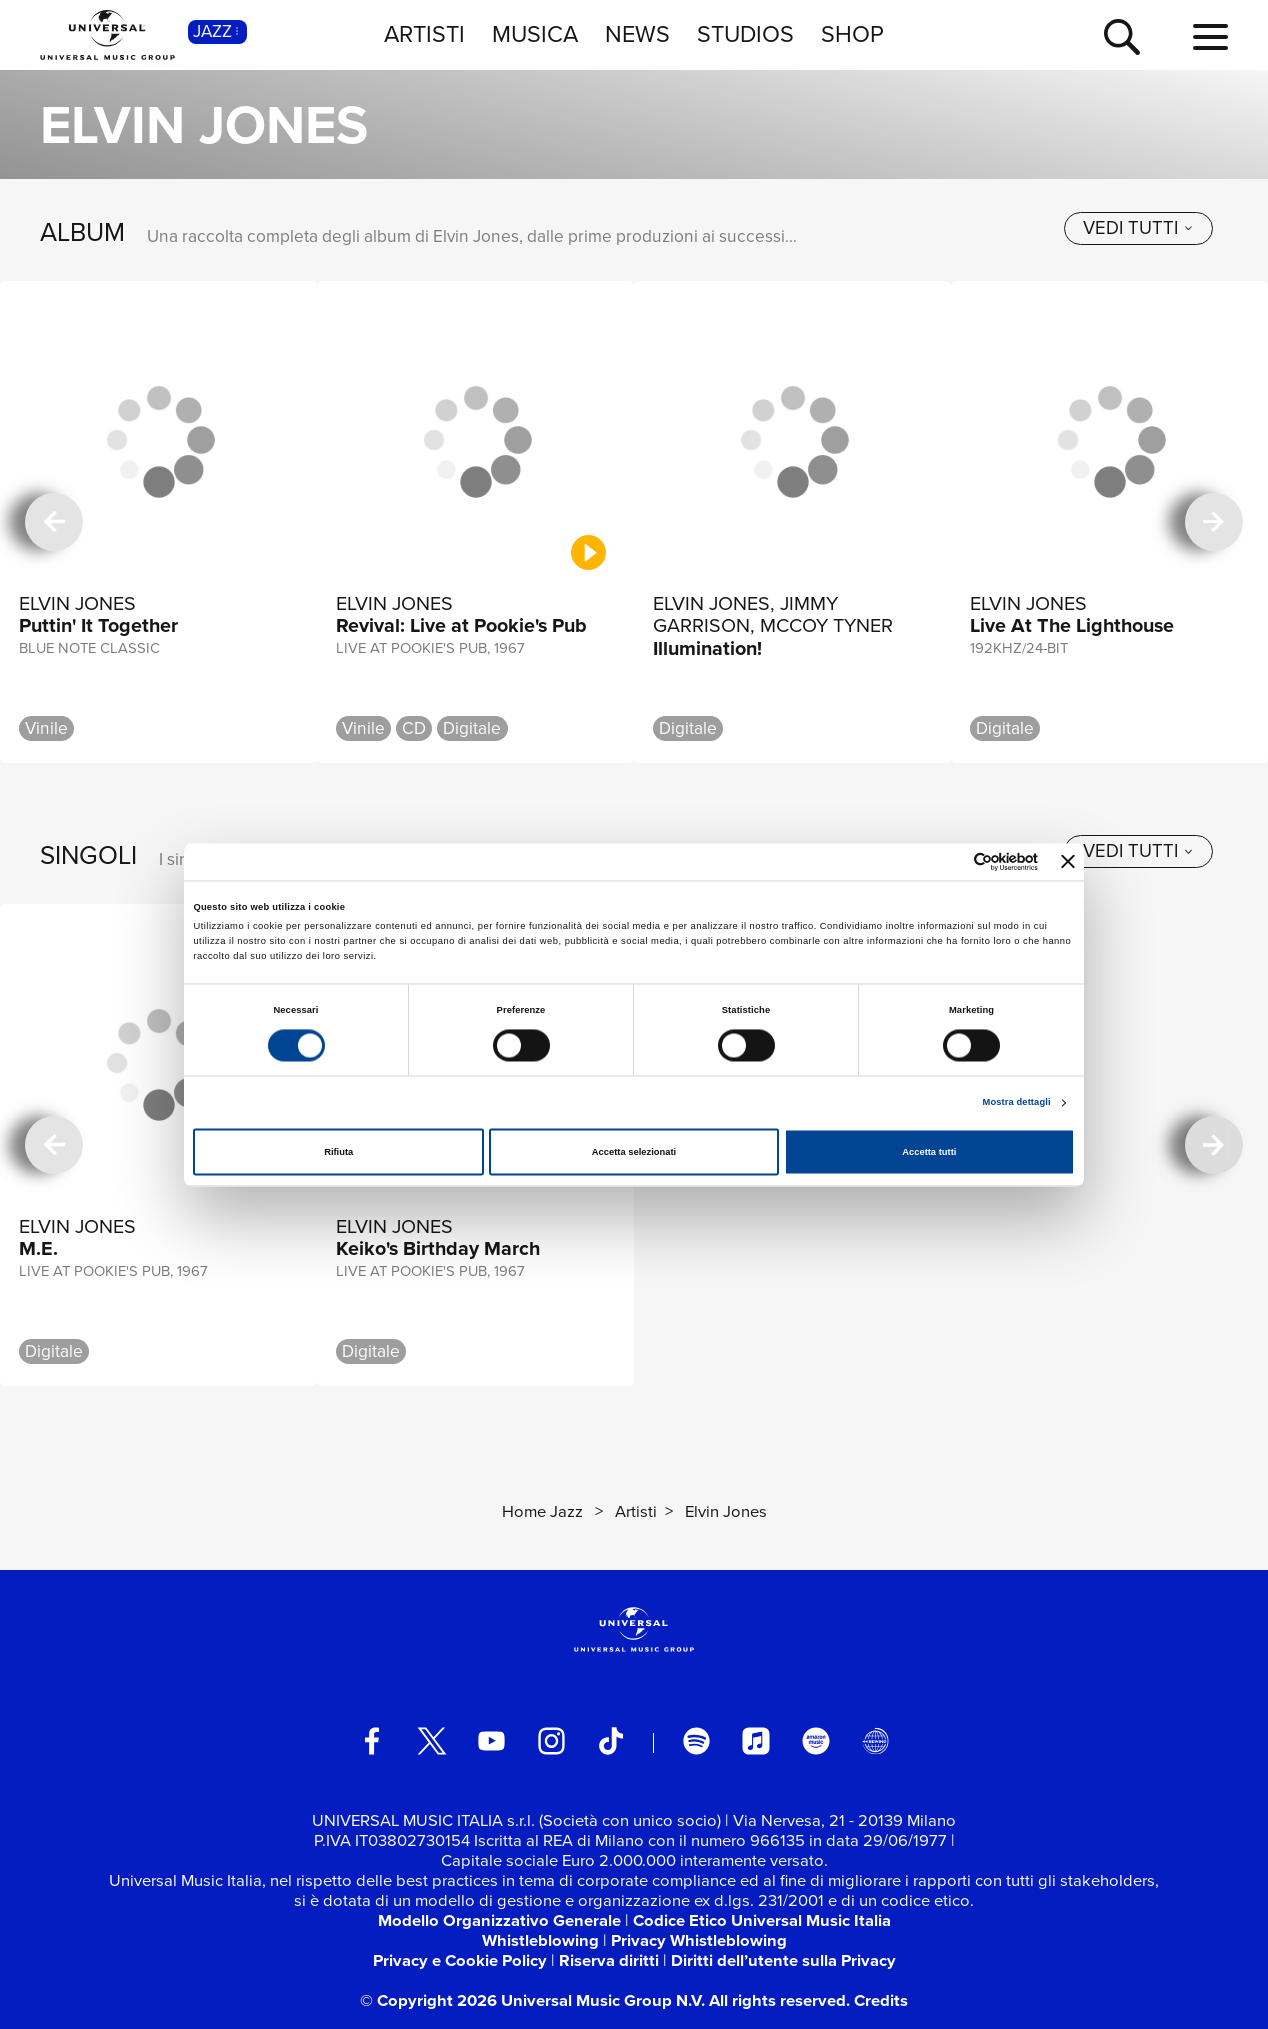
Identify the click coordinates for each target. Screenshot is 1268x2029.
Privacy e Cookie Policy (460, 1960)
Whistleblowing (540, 1940)
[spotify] (697, 1741)
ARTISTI (424, 34)
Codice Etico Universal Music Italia (762, 1920)
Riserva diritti (609, 1960)
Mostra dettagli (1017, 1103)
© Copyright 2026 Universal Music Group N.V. (532, 2000)
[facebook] (372, 1741)
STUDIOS (745, 34)
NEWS (637, 34)
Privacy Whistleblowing (699, 1940)
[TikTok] (611, 1741)
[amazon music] (816, 1741)
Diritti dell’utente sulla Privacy (783, 1960)
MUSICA (535, 34)
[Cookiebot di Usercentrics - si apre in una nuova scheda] (950, 861)
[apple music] (756, 1741)
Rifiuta (338, 1152)
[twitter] (432, 1741)
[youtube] (492, 1741)
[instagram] (552, 1741)
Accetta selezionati (634, 1152)
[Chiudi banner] (1068, 862)
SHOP (852, 34)
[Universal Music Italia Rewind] (876, 1741)
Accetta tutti (929, 1152)
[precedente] (54, 522)
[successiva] (1214, 522)
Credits (881, 2000)
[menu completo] (1210, 38)
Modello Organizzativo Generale (499, 1920)
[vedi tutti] (1138, 228)
